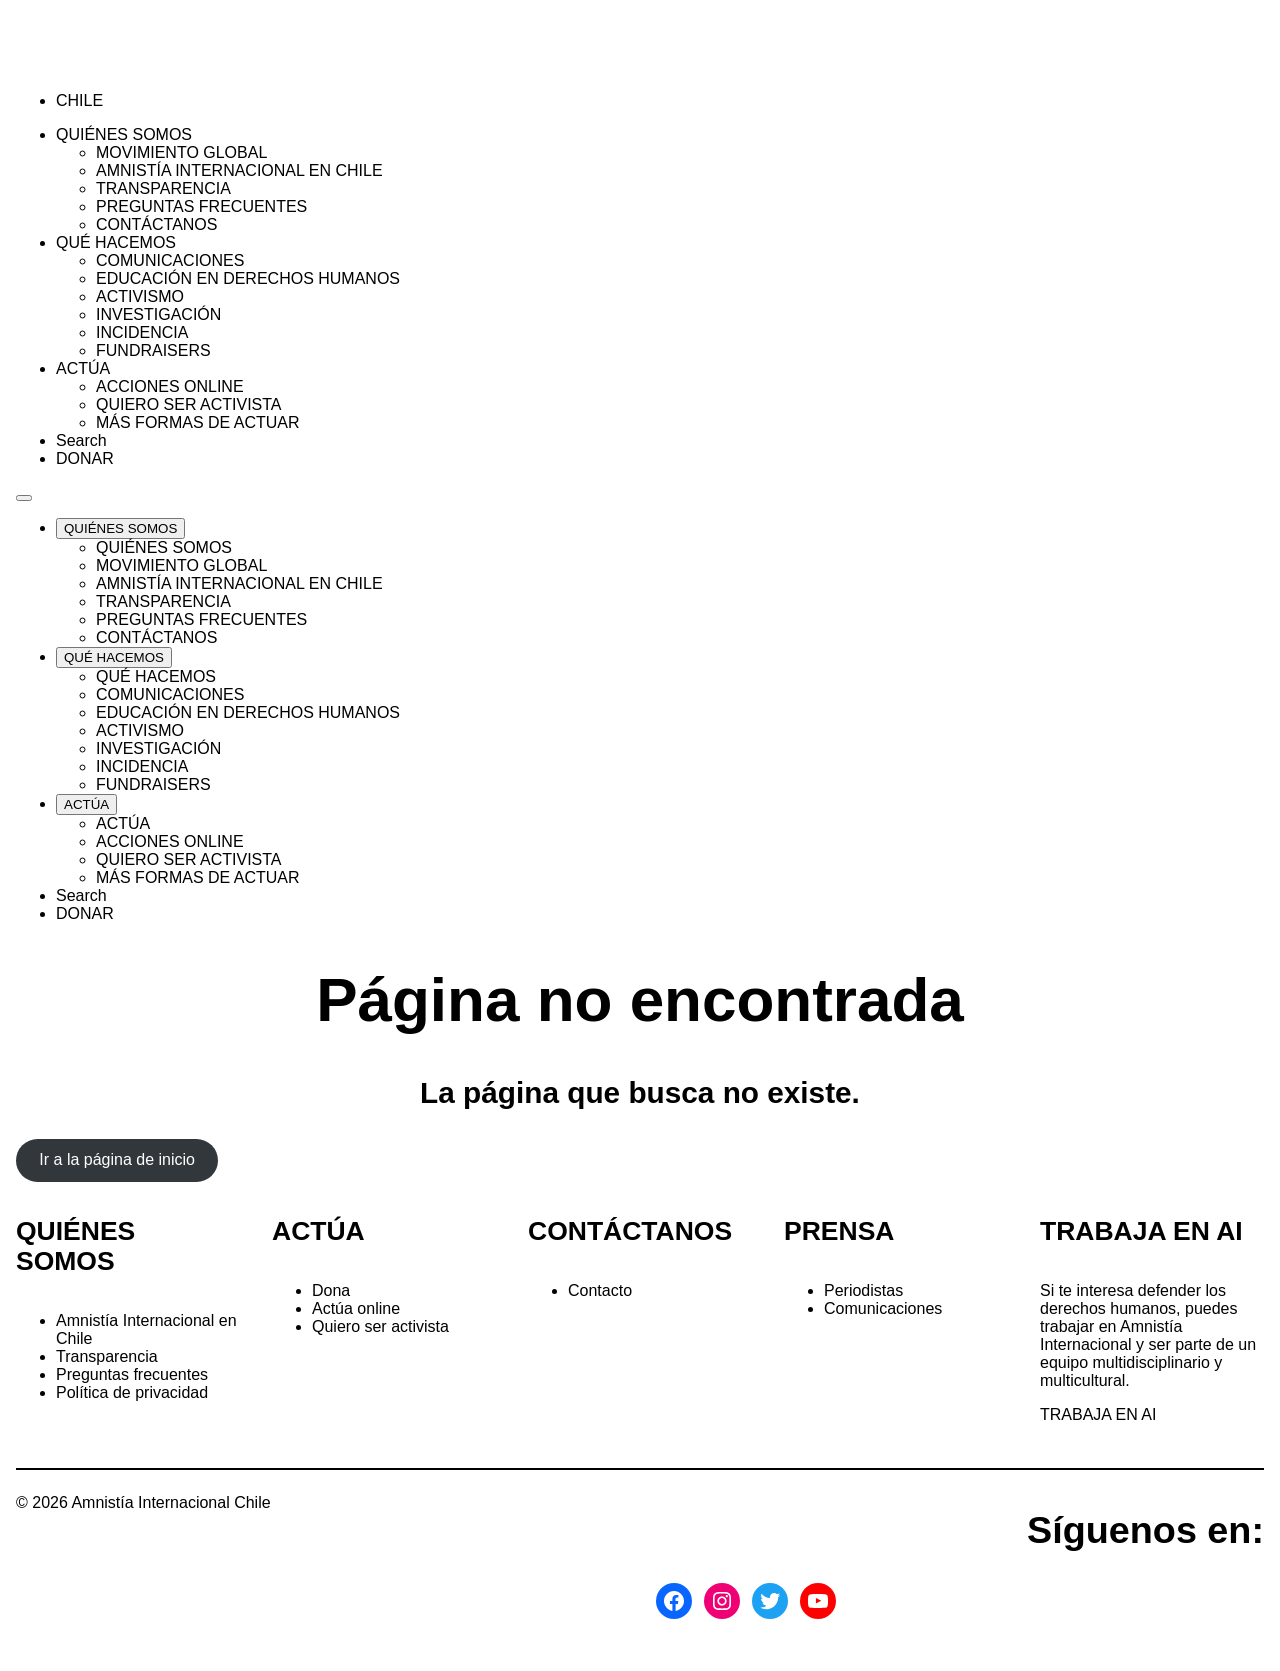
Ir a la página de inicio (117, 1159)
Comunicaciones (883, 1308)
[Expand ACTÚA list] (86, 804)
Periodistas (863, 1290)
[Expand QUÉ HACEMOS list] (114, 657)
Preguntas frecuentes (132, 1374)
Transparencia (107, 1356)
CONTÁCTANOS (630, 1231)
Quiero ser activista (380, 1326)
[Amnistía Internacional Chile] (131, 66)
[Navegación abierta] (24, 498)
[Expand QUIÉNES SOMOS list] (120, 528)
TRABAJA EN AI (1098, 1414)
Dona (331, 1290)
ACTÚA (318, 1231)
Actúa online (356, 1308)
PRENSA (839, 1231)
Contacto (600, 1290)
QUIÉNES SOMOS (75, 1246)
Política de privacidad (132, 1392)
